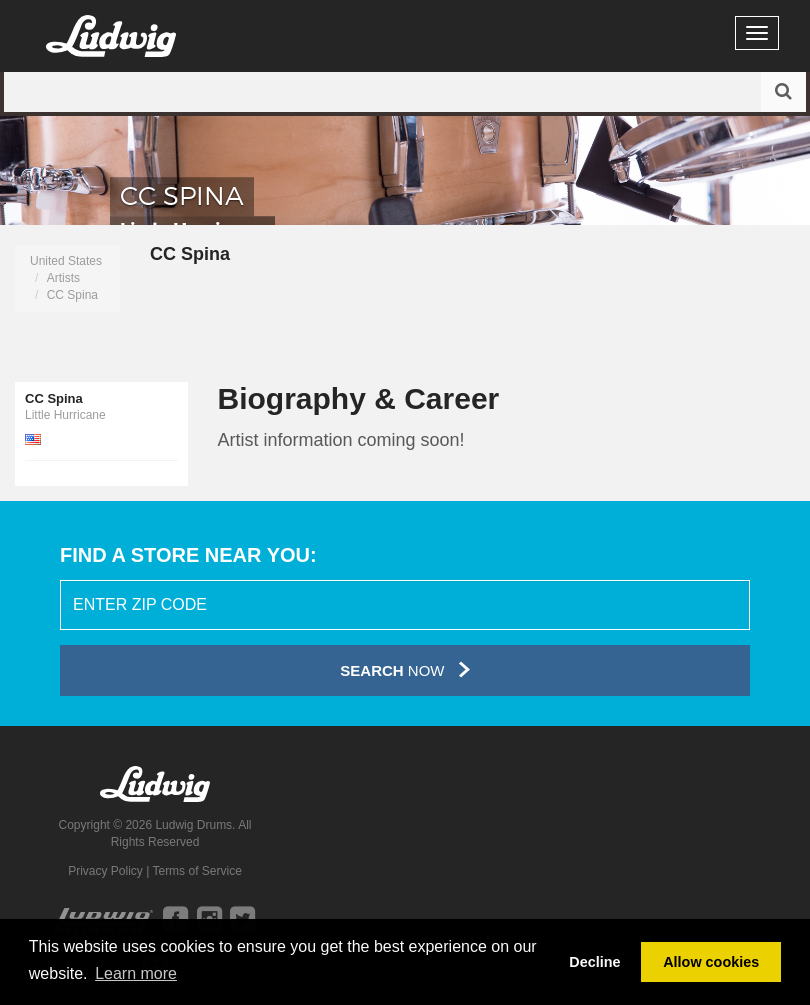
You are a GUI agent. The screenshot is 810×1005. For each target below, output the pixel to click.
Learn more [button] (136, 973)
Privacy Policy (105, 871)
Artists (63, 278)
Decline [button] (594, 962)
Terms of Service (196, 871)
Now (404, 669)
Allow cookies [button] (711, 962)
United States (66, 261)
